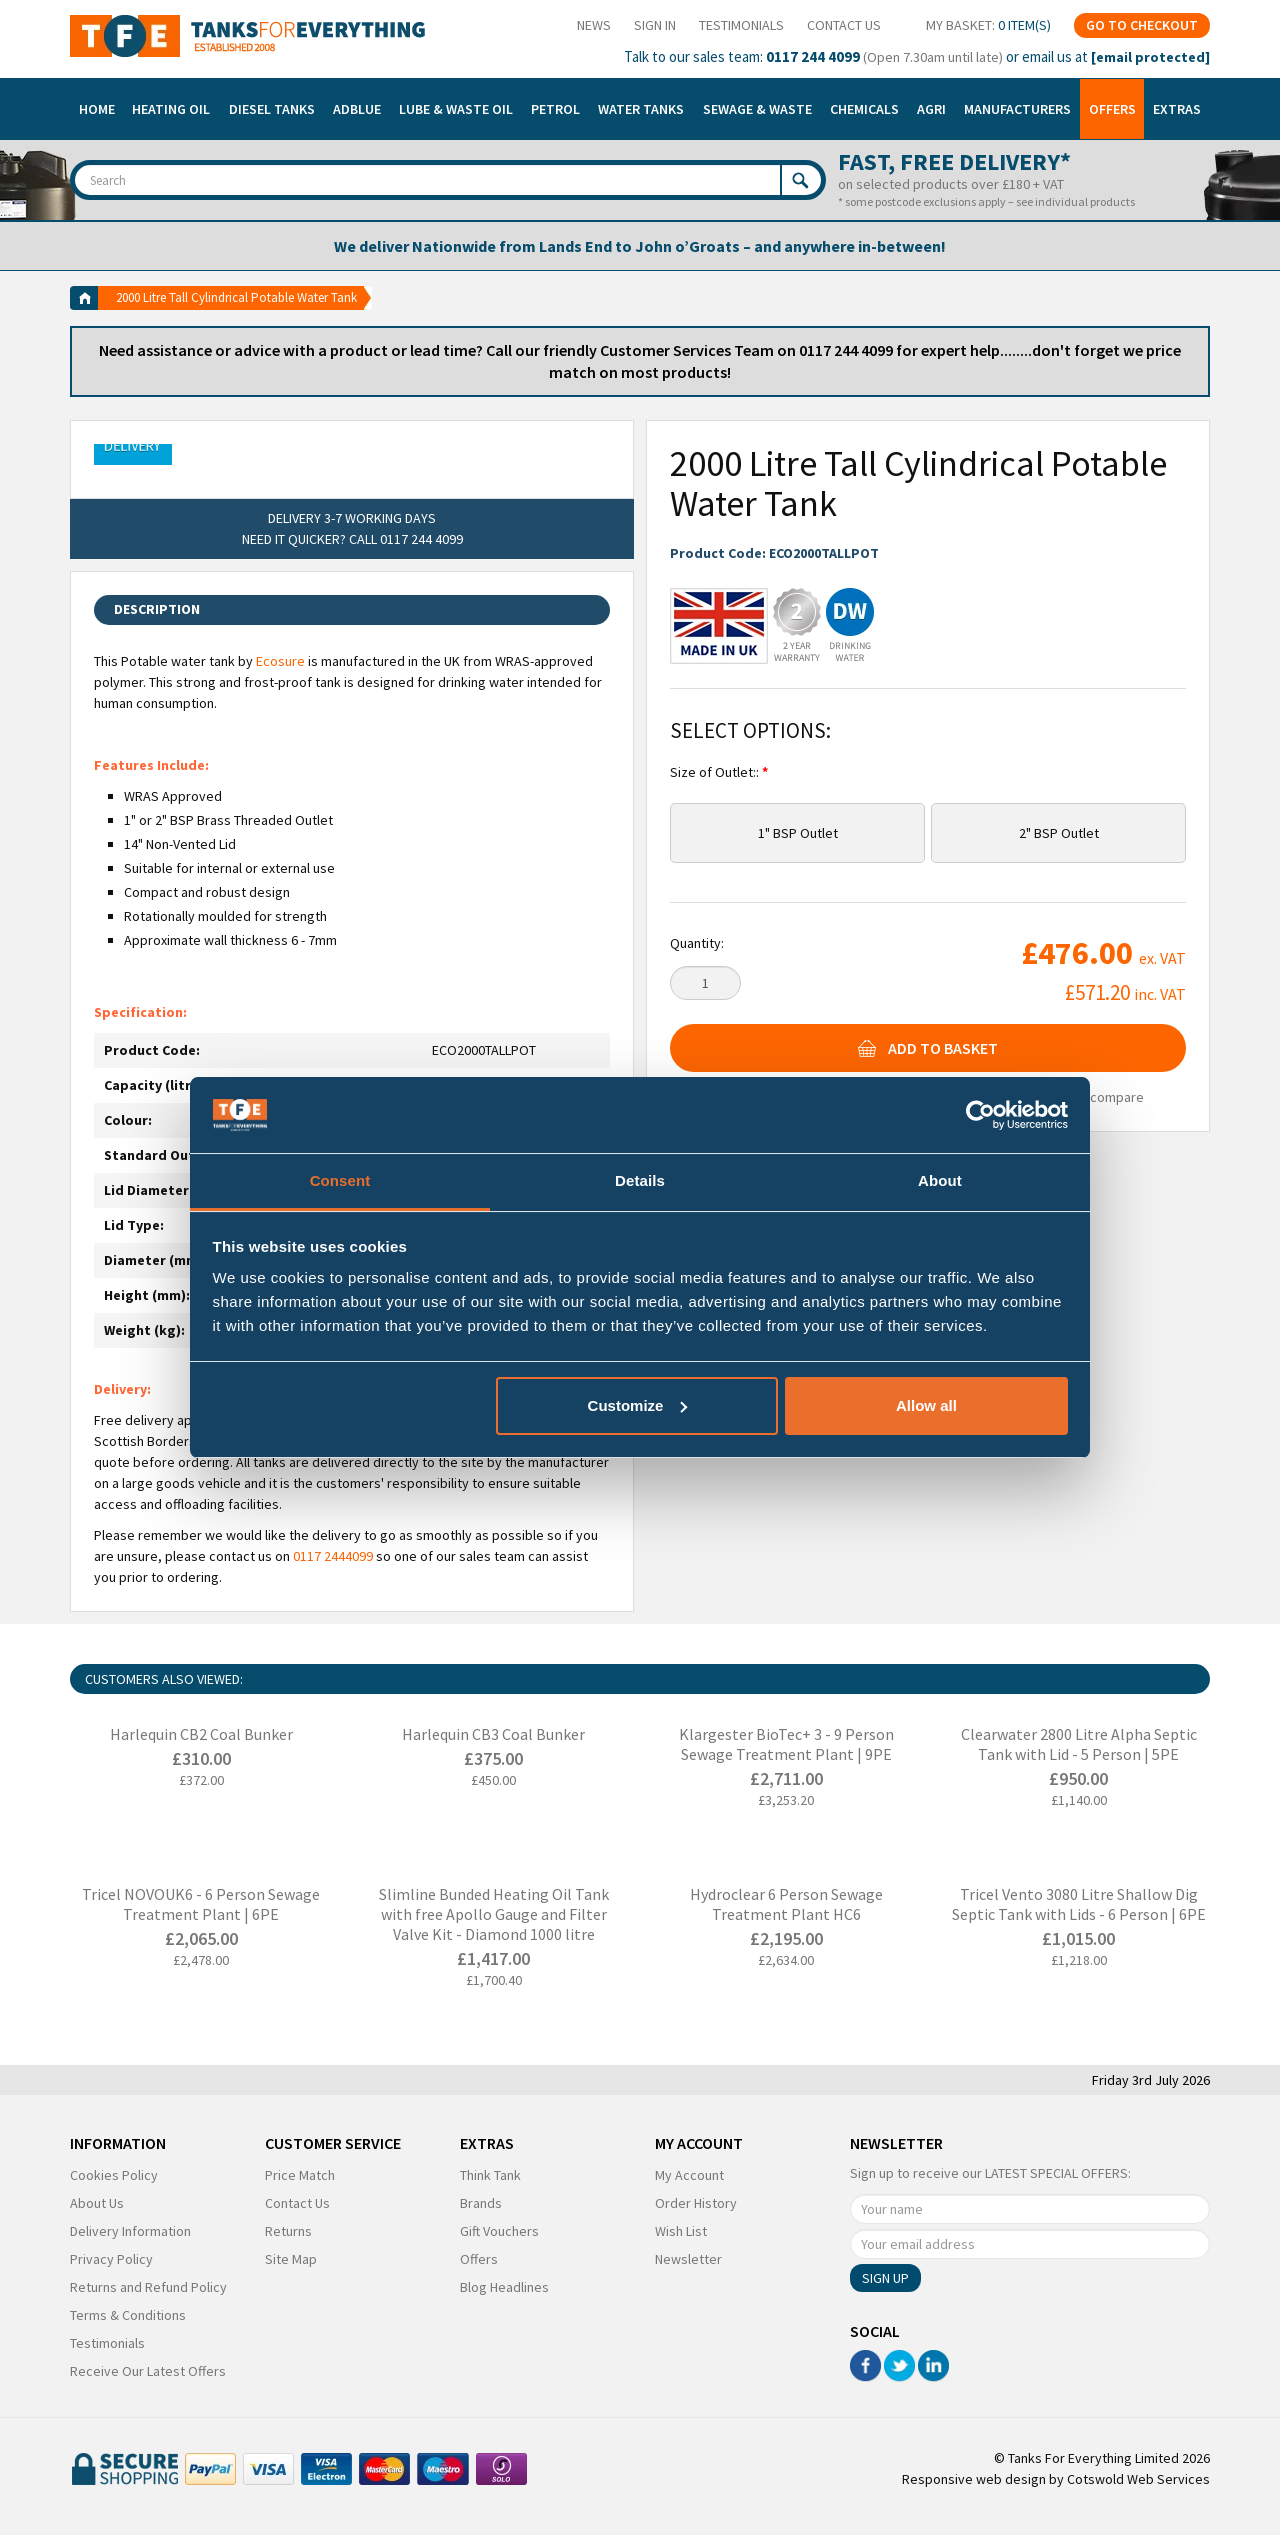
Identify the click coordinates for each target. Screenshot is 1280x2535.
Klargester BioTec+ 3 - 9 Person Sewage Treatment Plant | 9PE (786, 1744)
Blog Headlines (504, 2287)
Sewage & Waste (757, 109)
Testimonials (741, 25)
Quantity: (697, 943)
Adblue (357, 109)
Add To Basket (928, 1048)
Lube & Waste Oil (456, 109)
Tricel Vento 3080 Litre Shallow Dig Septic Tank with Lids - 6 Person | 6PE (1079, 1904)
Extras (1177, 109)
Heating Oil (171, 109)
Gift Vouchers (499, 2231)
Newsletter (688, 2259)
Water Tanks (641, 109)
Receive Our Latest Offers (148, 2371)
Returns (288, 2231)
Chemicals (864, 109)
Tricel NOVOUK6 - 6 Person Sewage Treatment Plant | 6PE (201, 1904)
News (594, 25)
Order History (696, 2203)
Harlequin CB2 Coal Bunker (201, 1734)
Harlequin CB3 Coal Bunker (493, 1734)
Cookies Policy (114, 2175)
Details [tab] (640, 1180)
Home (97, 109)
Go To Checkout (1142, 25)
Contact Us (844, 25)
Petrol (555, 109)
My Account (689, 2175)
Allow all (926, 1405)
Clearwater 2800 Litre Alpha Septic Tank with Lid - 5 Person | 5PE (1079, 1744)
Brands (481, 2203)
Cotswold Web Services (1138, 2479)
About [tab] (940, 1180)
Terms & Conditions (128, 2315)
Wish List (681, 2231)
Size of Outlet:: (716, 772)
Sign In (655, 25)
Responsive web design (974, 2479)
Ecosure (280, 661)
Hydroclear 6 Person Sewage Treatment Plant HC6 (786, 1904)
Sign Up (885, 2278)
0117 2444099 (333, 1556)
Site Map (291, 2259)
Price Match (300, 2175)
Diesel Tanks (272, 109)
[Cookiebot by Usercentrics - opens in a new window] (980, 1115)
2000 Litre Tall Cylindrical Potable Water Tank (236, 297)
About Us (97, 2203)
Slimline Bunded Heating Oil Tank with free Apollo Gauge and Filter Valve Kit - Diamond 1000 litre (494, 1914)
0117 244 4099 (813, 56)
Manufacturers (1017, 109)
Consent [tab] (340, 1180)
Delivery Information (130, 2231)
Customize (638, 1405)
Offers (1112, 109)
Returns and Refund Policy (148, 2287)
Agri (931, 109)
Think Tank (490, 2175)
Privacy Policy (111, 2259)
